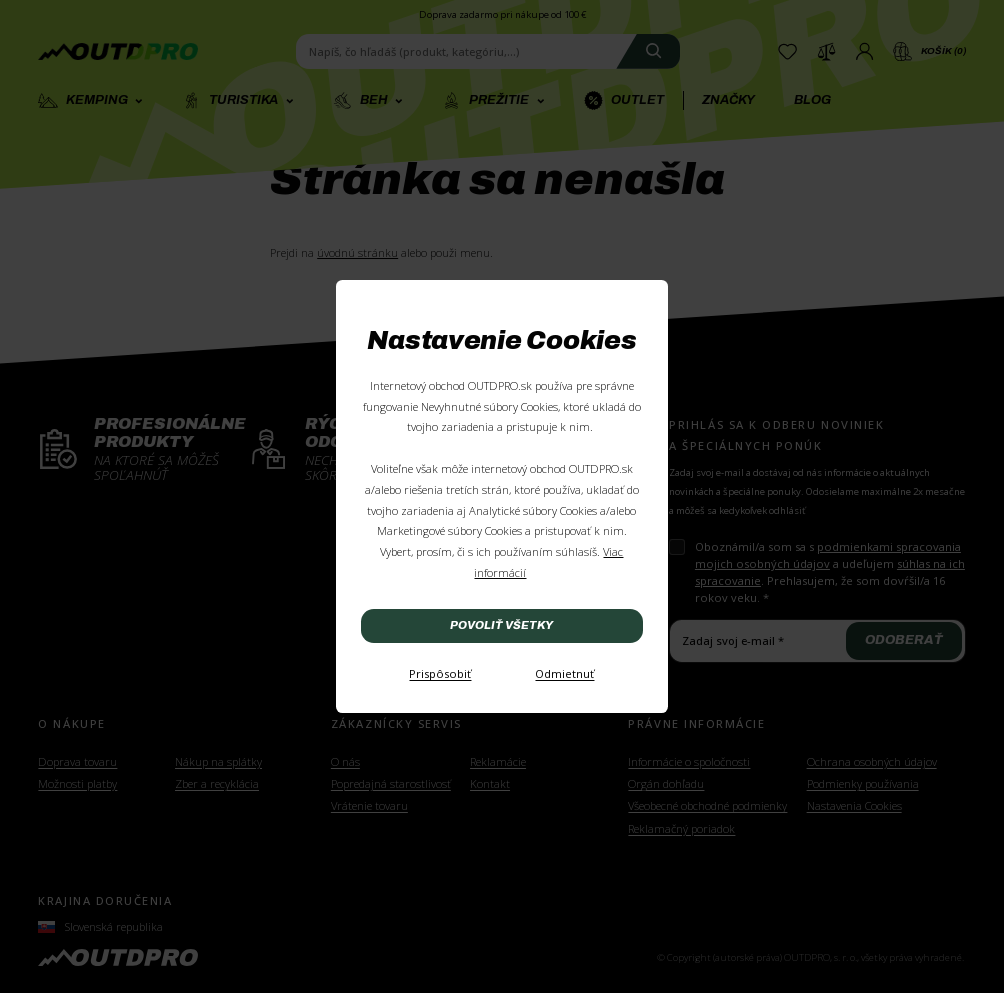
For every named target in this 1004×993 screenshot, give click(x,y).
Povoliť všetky (501, 625)
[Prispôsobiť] (440, 675)
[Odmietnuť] (564, 675)
